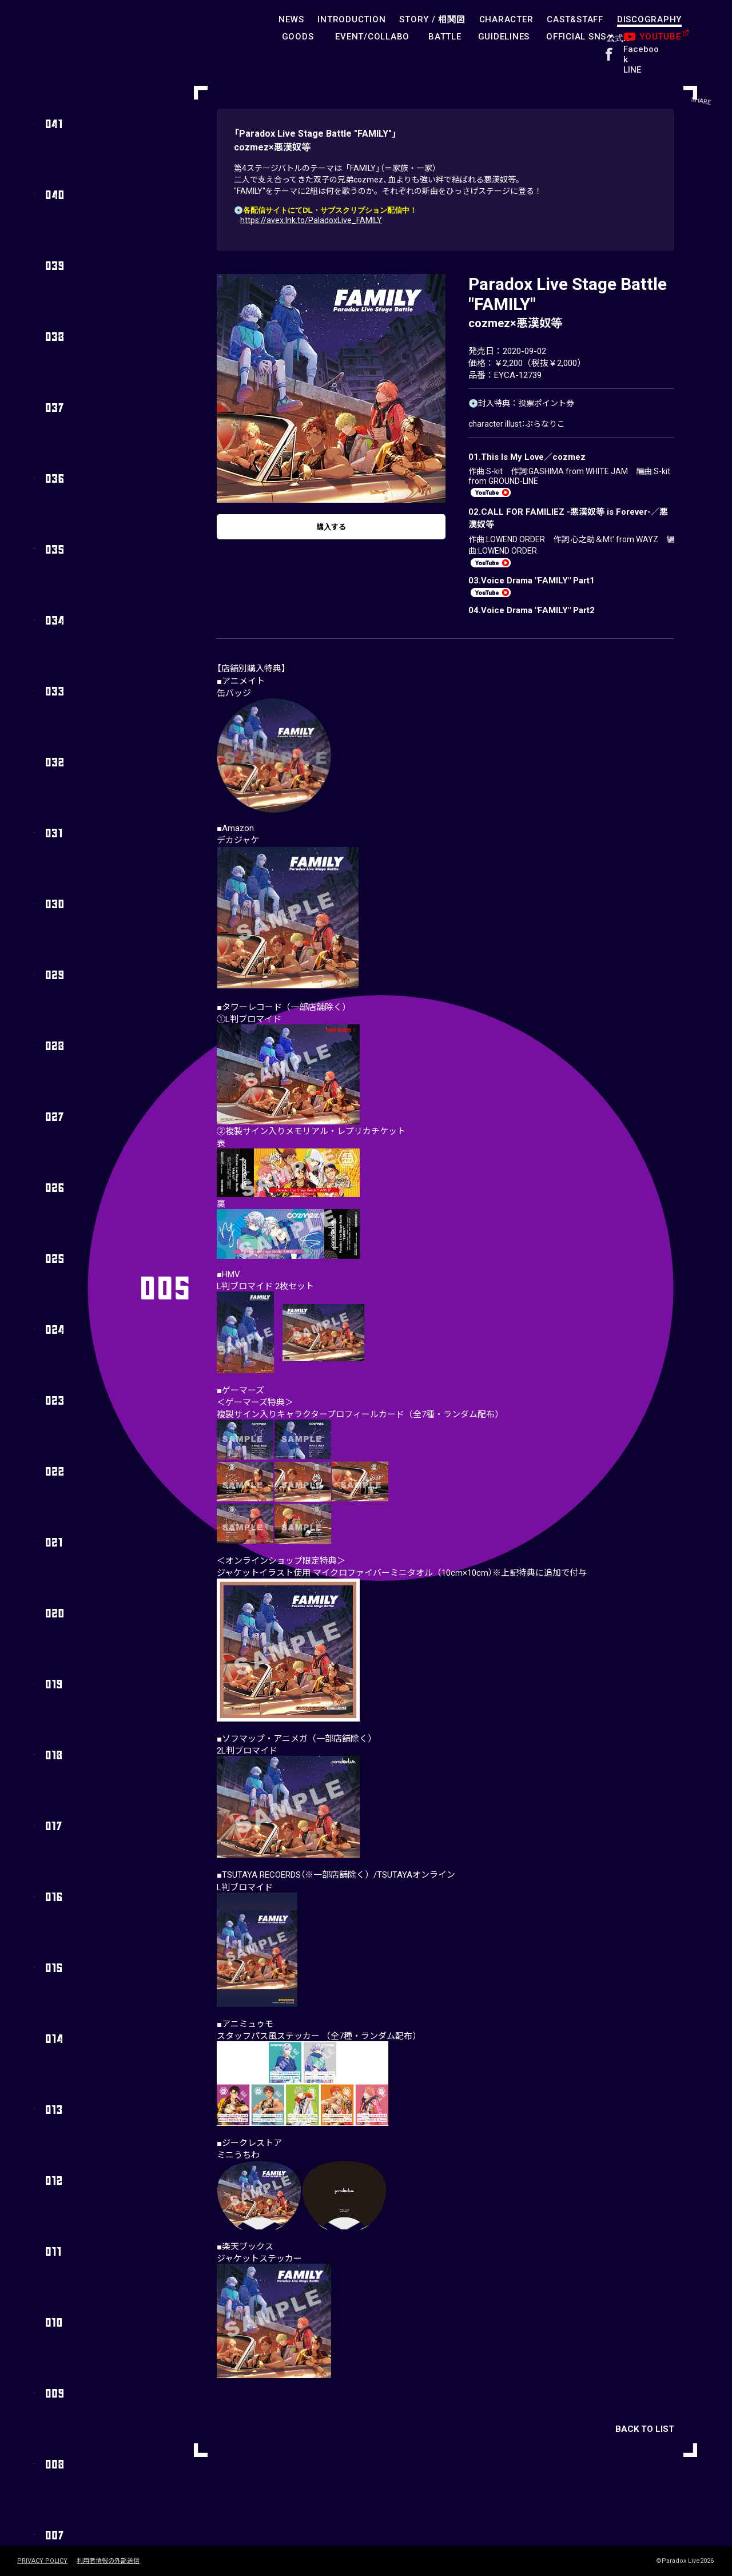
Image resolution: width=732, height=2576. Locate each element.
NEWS (291, 19)
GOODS (298, 36)
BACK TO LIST (644, 2432)
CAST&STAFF (575, 19)
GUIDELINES (504, 36)
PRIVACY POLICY (42, 2561)
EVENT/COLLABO (372, 36)
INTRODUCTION (351, 19)
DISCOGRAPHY (649, 19)
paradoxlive (68, 31)
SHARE (707, 28)
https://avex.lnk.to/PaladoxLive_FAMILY (311, 220)
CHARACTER (506, 19)
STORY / (432, 19)
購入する (331, 531)
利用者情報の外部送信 (108, 2561)
